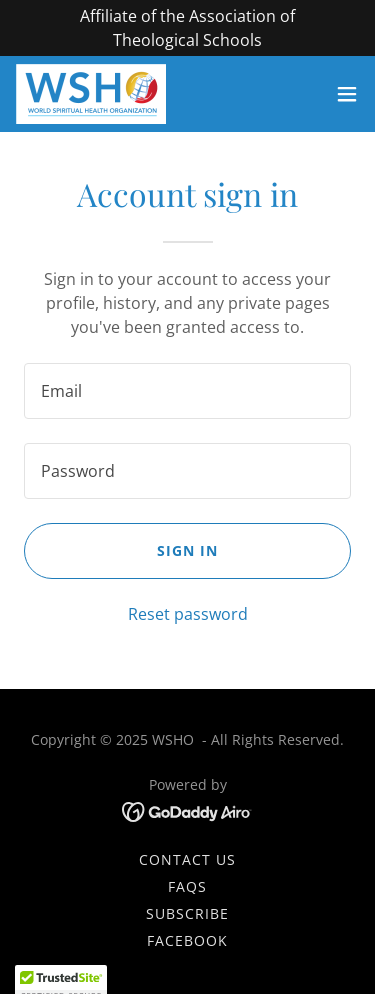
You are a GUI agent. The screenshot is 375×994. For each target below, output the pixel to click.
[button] (347, 94)
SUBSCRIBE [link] (187, 913)
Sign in (187, 550)
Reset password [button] (188, 614)
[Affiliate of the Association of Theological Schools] (187, 28)
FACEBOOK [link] (187, 940)
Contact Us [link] (187, 859)
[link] (91, 94)
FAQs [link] (187, 886)
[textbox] (187, 391)
